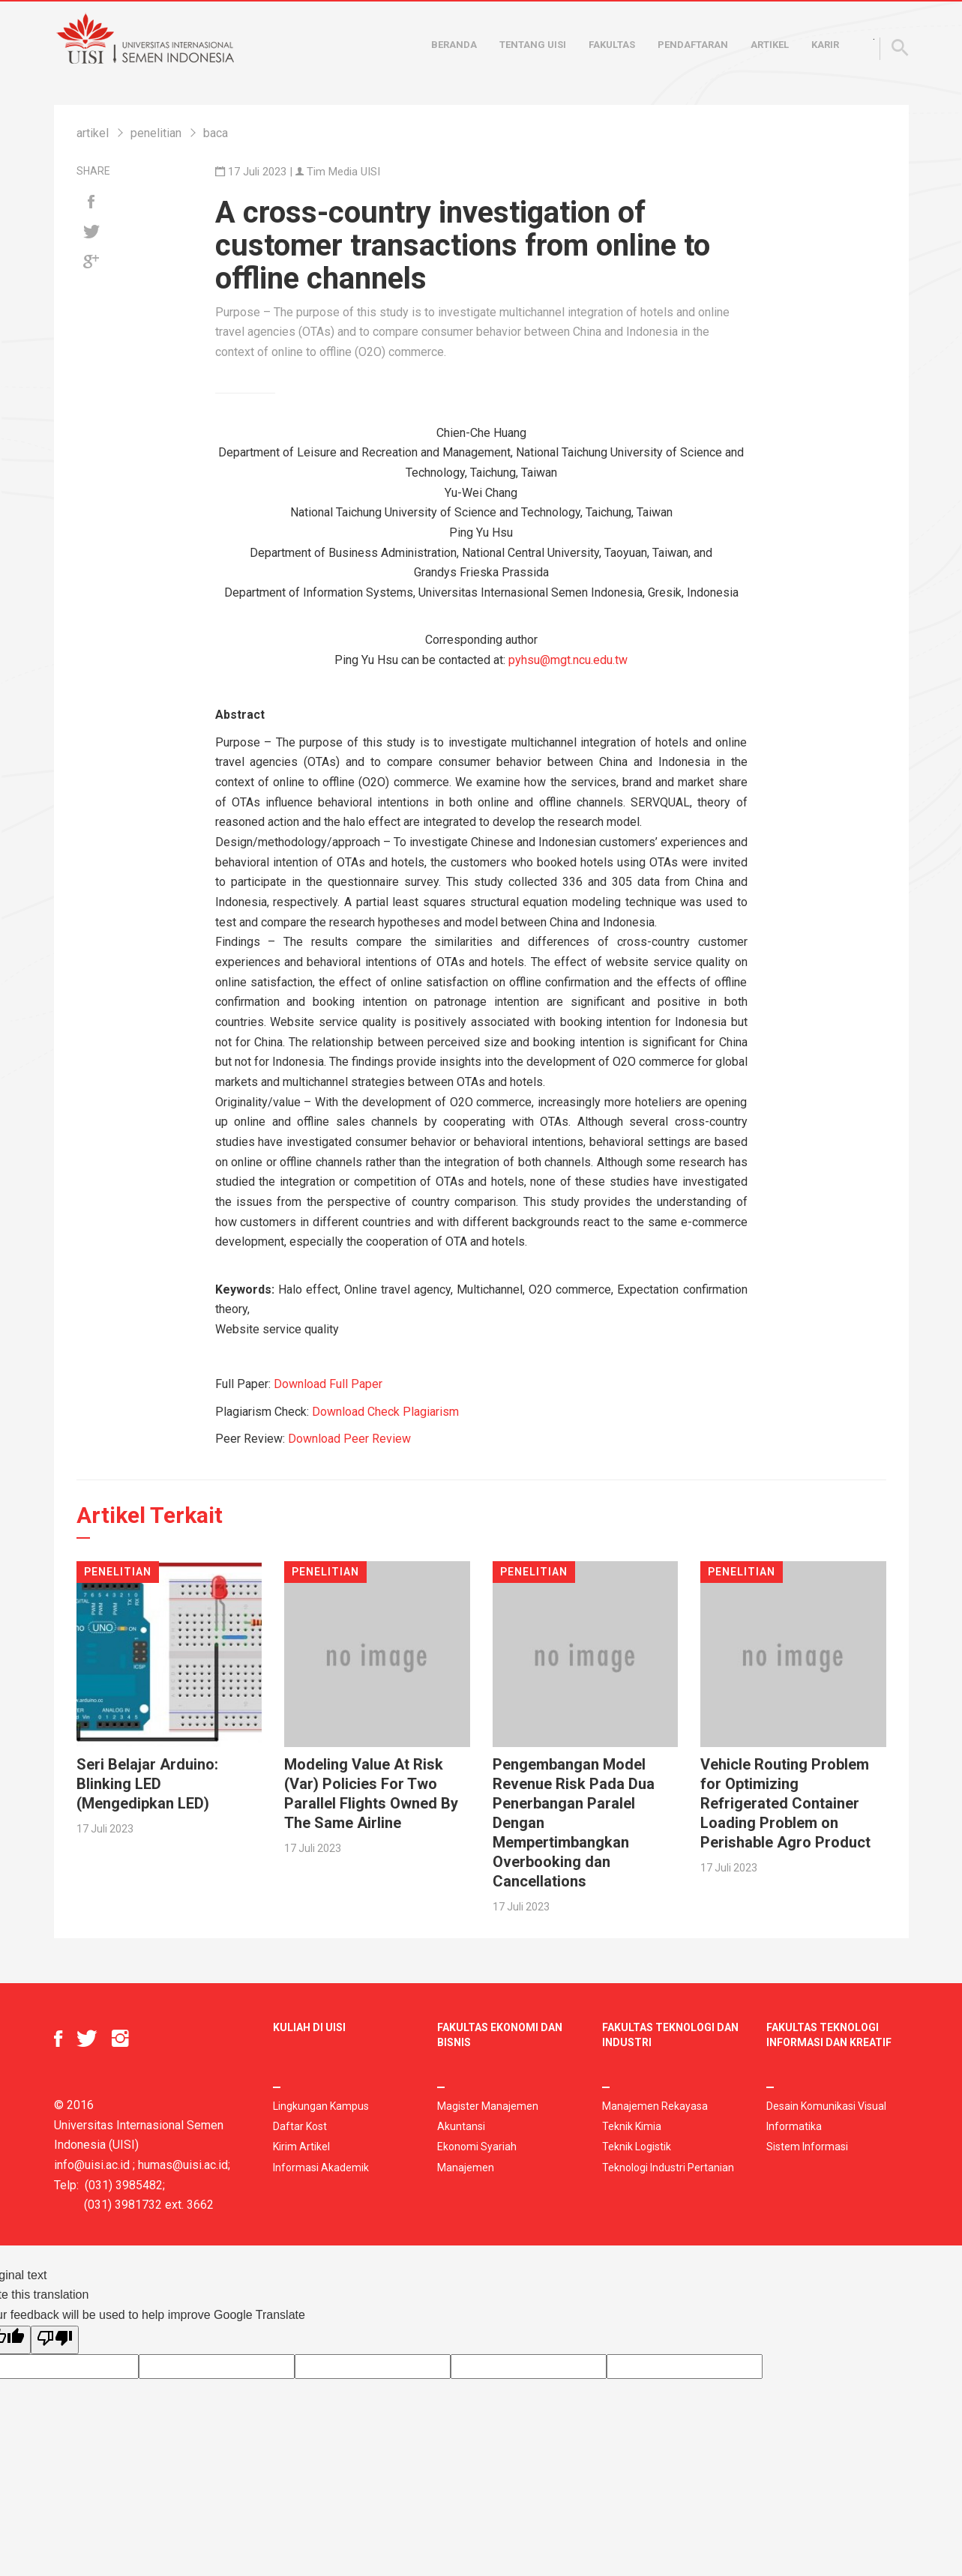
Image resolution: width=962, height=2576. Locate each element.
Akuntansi (461, 2126)
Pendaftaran (693, 44)
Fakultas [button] (612, 44)
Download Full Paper (328, 1384)
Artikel (770, 44)
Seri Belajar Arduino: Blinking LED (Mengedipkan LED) (147, 1783)
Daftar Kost (300, 2126)
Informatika (794, 2126)
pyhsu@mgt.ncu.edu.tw (568, 660)
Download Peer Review (349, 1439)
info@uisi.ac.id (92, 2165)
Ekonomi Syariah (477, 2147)
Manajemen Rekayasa (655, 2106)
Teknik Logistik (636, 2147)
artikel (92, 133)
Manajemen (465, 2168)
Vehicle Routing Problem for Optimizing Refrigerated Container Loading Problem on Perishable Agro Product (785, 1803)
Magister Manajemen (487, 2106)
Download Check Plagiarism (385, 1412)
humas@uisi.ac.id (183, 2165)
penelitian (155, 133)
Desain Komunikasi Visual (826, 2106)
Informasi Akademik (321, 2168)
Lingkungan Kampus (321, 2106)
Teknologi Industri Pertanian (668, 2168)
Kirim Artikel (301, 2147)
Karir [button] (825, 44)
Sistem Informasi (807, 2147)
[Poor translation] (55, 2340)
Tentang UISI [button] (532, 44)
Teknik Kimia (631, 2126)
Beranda (454, 44)
